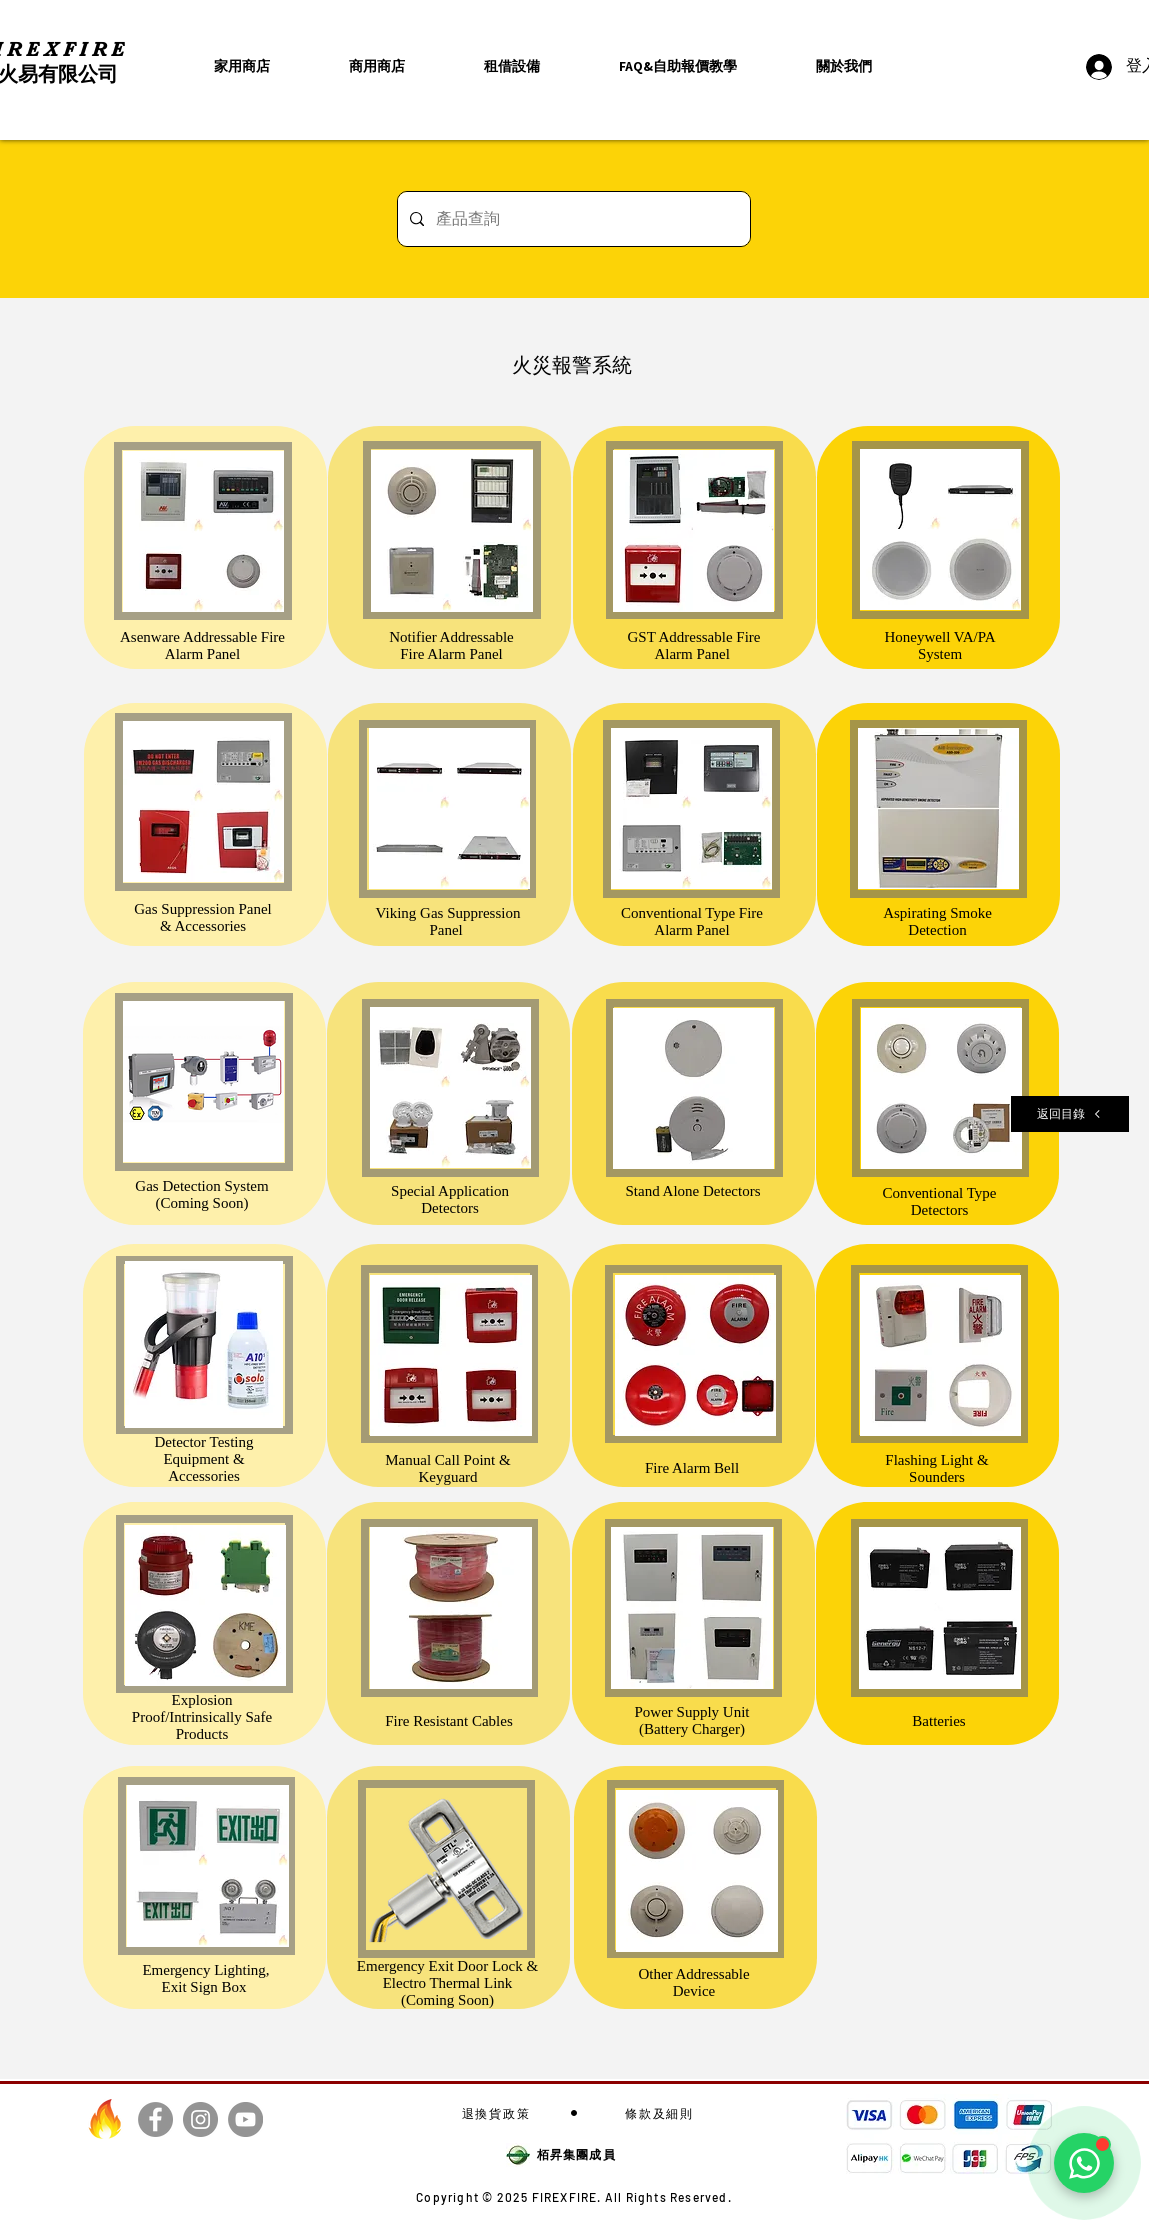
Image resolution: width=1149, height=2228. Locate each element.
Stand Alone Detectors (693, 1191)
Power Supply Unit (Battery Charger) (691, 1720)
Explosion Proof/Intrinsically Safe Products (202, 1717)
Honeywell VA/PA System (940, 645)
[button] (844, 66)
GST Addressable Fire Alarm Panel (693, 645)
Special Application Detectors (450, 1199)
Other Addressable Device (693, 1982)
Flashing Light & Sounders (936, 1468)
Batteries (938, 1721)
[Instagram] (200, 2119)
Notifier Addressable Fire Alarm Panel (451, 645)
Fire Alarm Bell (692, 1468)
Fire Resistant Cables (449, 1721)
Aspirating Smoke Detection (937, 921)
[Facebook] (155, 2119)
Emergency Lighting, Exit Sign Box (205, 1978)
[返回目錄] (1070, 1114)
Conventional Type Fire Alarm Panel (692, 921)
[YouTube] (245, 2119)
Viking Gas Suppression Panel (448, 921)
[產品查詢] (572, 219)
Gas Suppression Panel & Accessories (203, 917)
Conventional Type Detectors (939, 1201)
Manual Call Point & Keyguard (447, 1468)
